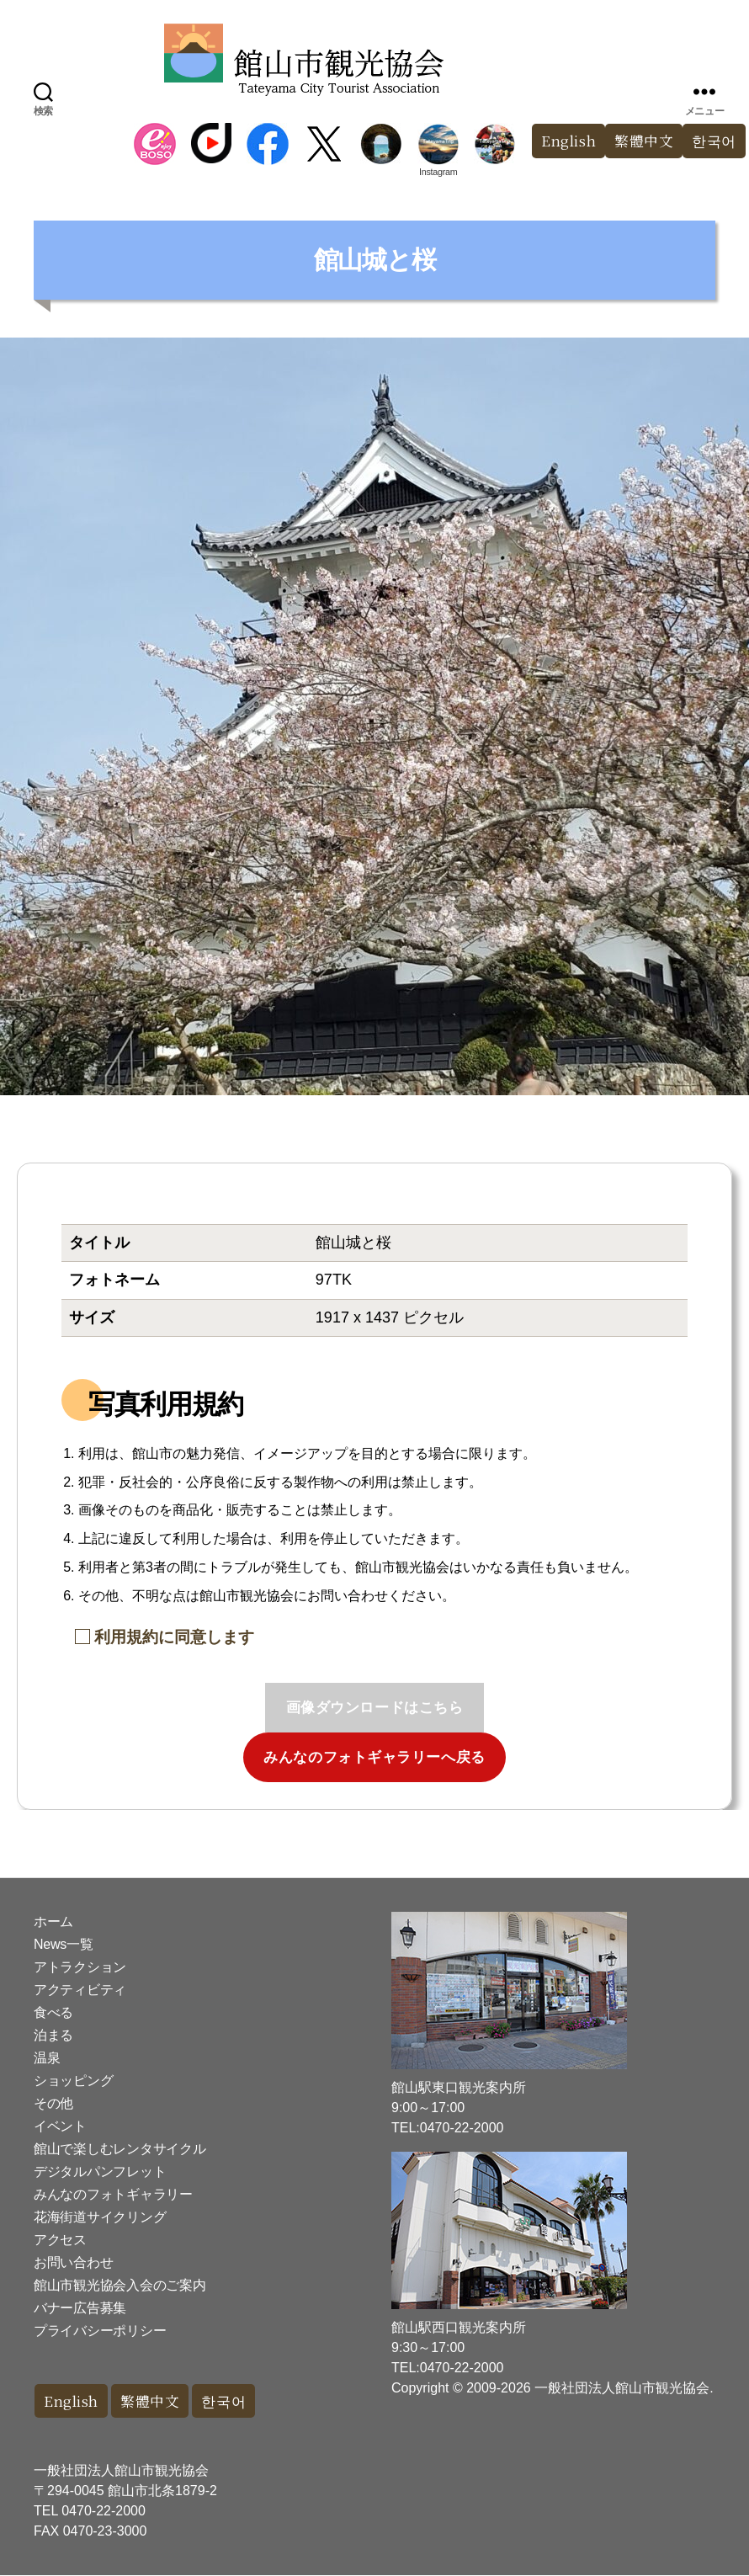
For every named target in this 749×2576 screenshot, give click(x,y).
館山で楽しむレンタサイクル (120, 2149)
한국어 (226, 2401)
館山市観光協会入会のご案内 (120, 2285)
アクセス (60, 2240)
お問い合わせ (73, 2262)
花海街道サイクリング (100, 2217)
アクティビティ (80, 1990)
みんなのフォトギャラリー (113, 2194)
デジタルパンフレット (100, 2171)
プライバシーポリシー (100, 2330)
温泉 (47, 2058)
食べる (53, 2012)
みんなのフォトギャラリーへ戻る (374, 1757)
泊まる (53, 2035)
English (567, 141)
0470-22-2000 (103, 2511)
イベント (60, 2126)
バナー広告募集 (80, 2308)
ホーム (53, 1921)
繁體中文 (643, 141)
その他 (53, 2103)
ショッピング (73, 2080)
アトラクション (80, 1967)
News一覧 (63, 1944)
